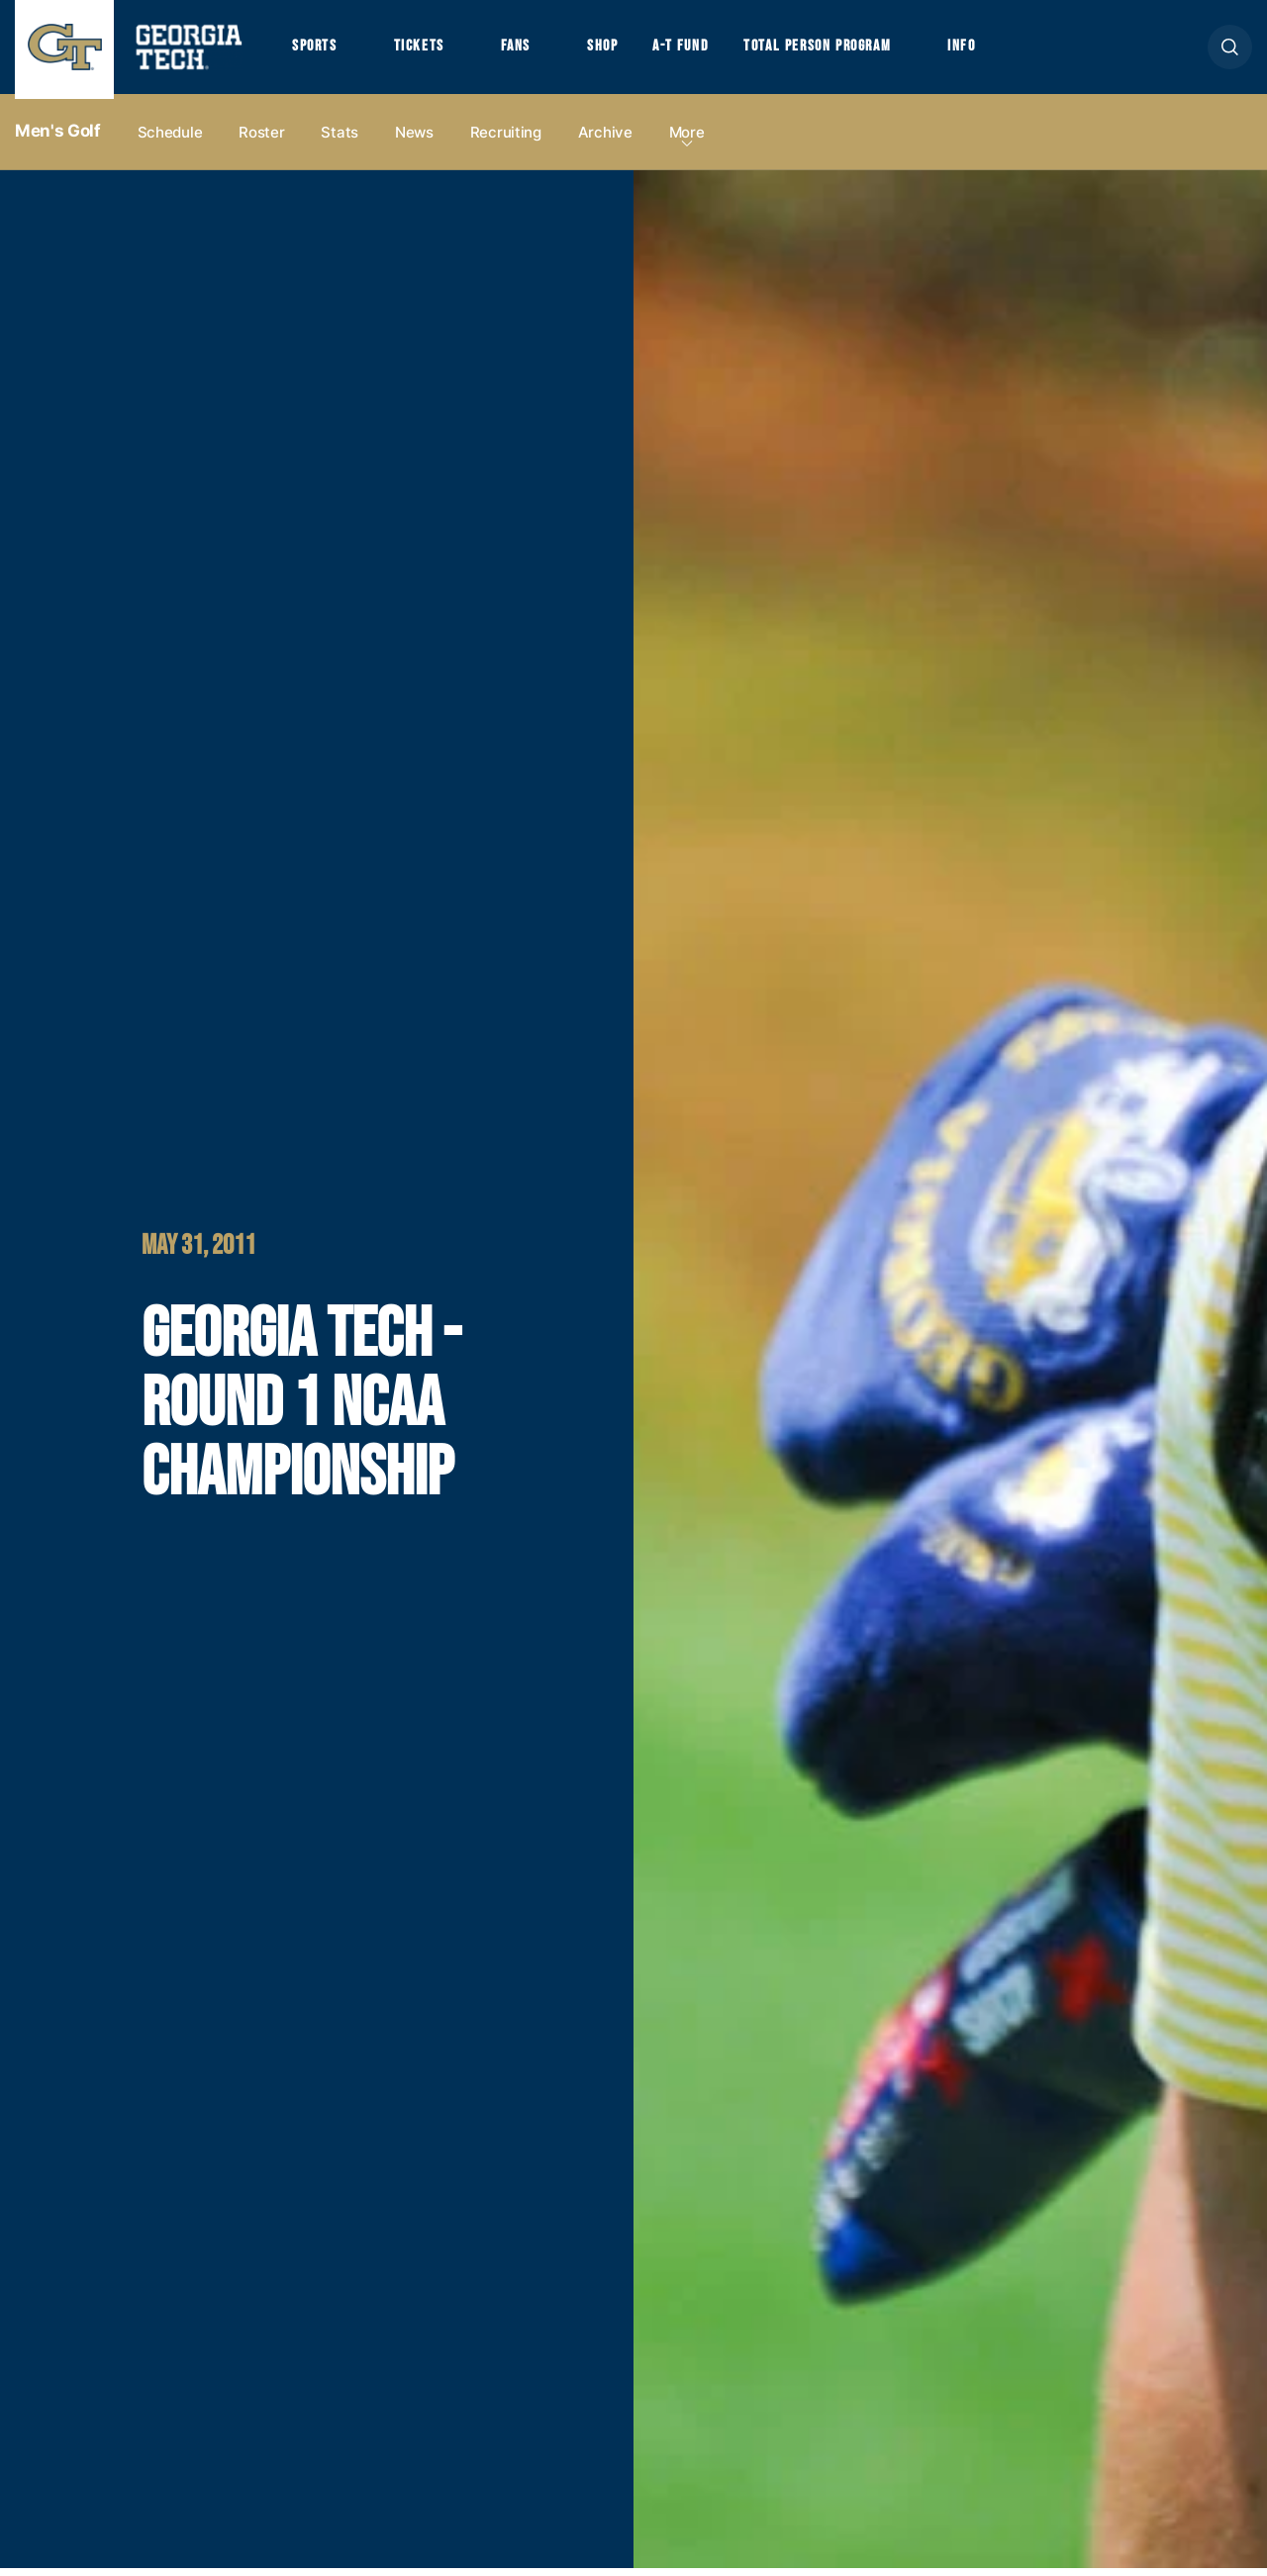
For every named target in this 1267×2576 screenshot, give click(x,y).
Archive (605, 140)
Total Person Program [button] (838, 50)
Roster (261, 140)
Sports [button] (316, 50)
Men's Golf (58, 139)
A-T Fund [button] (696, 50)
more (687, 140)
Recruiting (505, 140)
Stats (339, 140)
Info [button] (990, 50)
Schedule (170, 140)
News (414, 140)
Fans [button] (524, 50)
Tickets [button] (424, 50)
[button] (1230, 51)
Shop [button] (614, 50)
